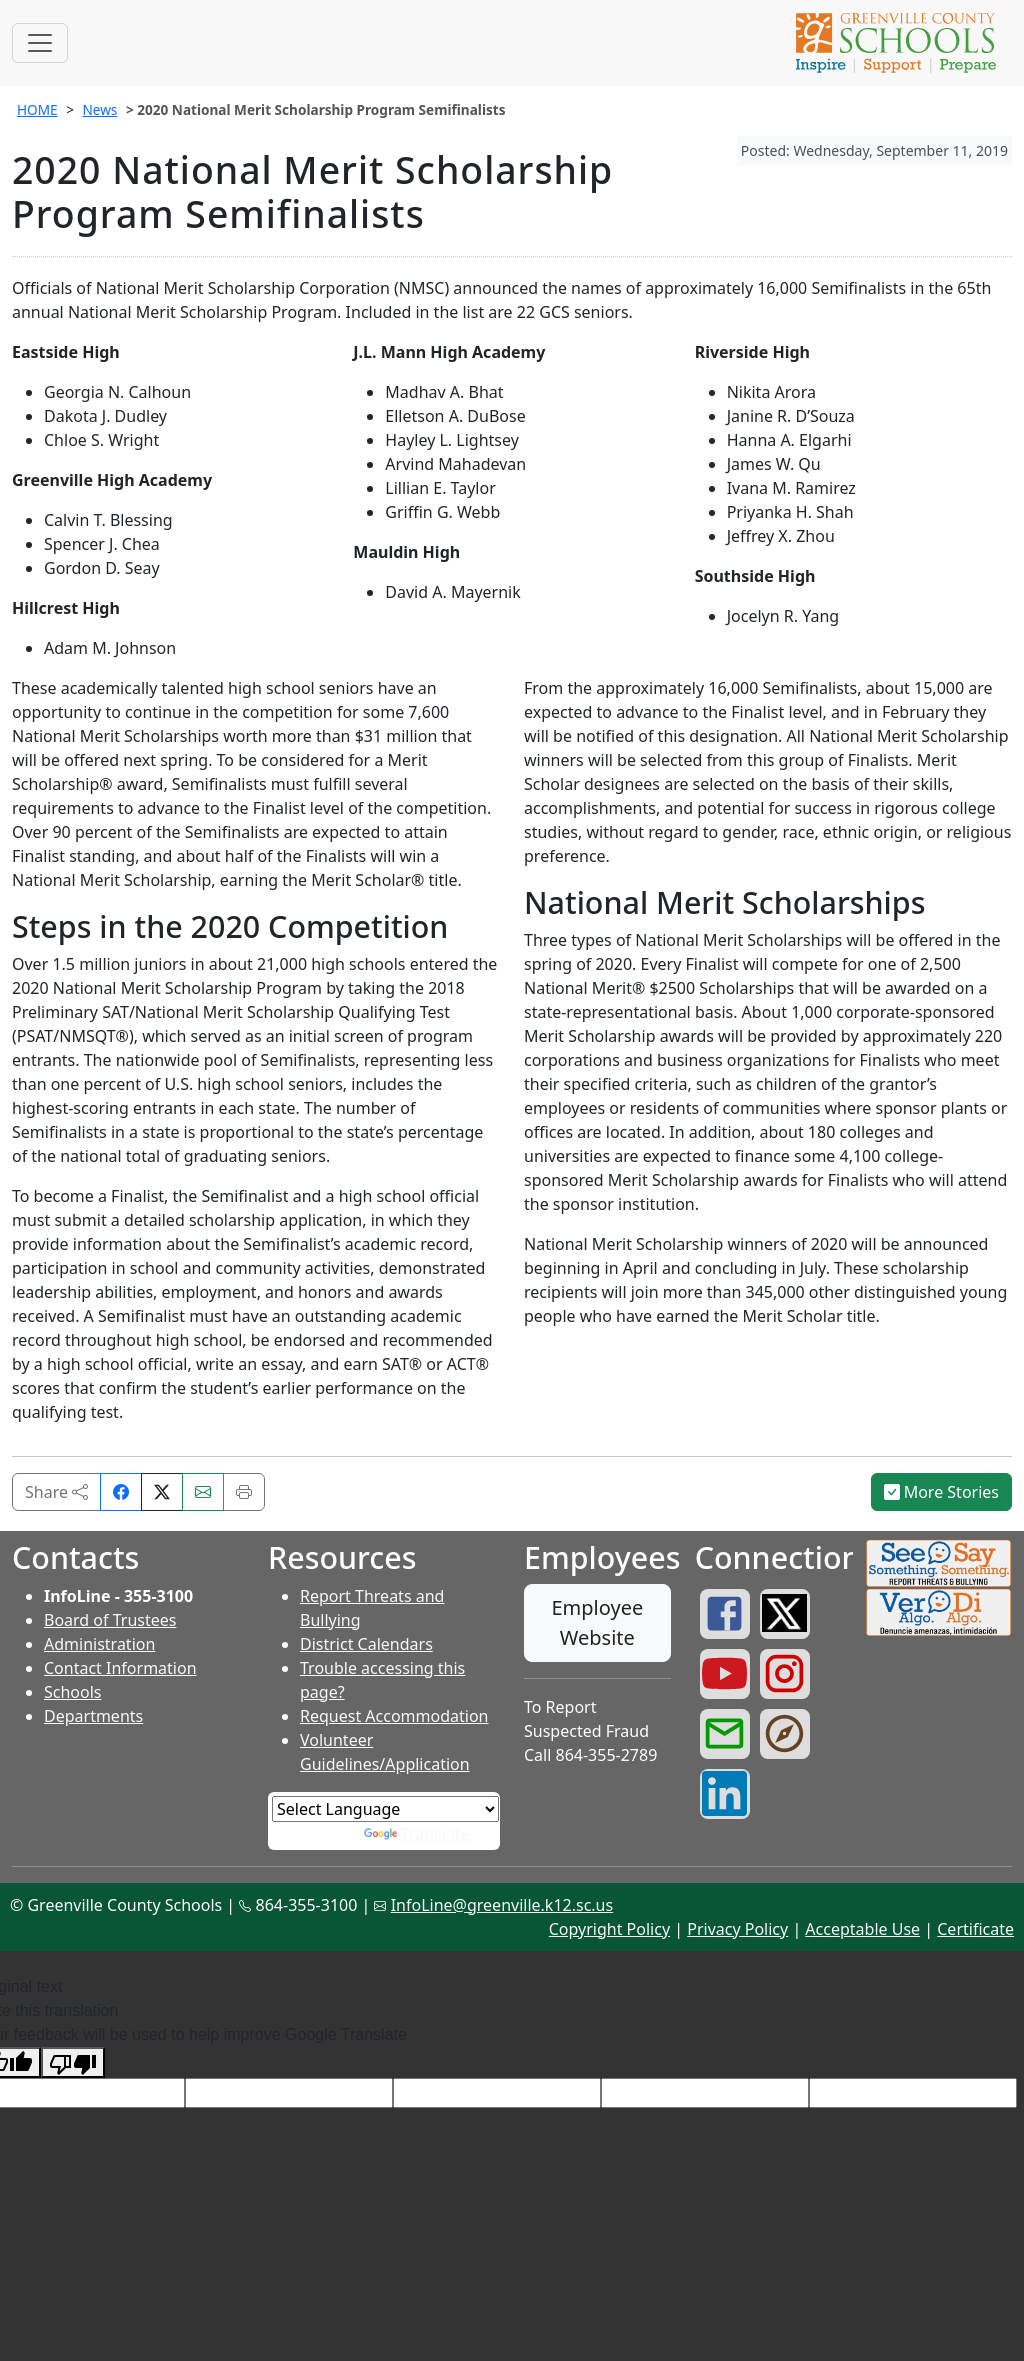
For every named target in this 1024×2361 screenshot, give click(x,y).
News (99, 109)
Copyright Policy (609, 1929)
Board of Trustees (110, 1620)
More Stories (942, 1492)
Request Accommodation (394, 1716)
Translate (417, 1834)
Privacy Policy (737, 1929)
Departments (93, 1716)
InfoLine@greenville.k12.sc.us (502, 1905)
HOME (37, 109)
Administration (99, 1644)
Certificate (975, 1929)
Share (56, 1492)
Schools (73, 1692)
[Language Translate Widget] (385, 1809)
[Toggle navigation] (40, 43)
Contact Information (120, 1668)
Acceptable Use (862, 1929)
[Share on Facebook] (121, 1492)
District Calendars (366, 1644)
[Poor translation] (73, 2062)
